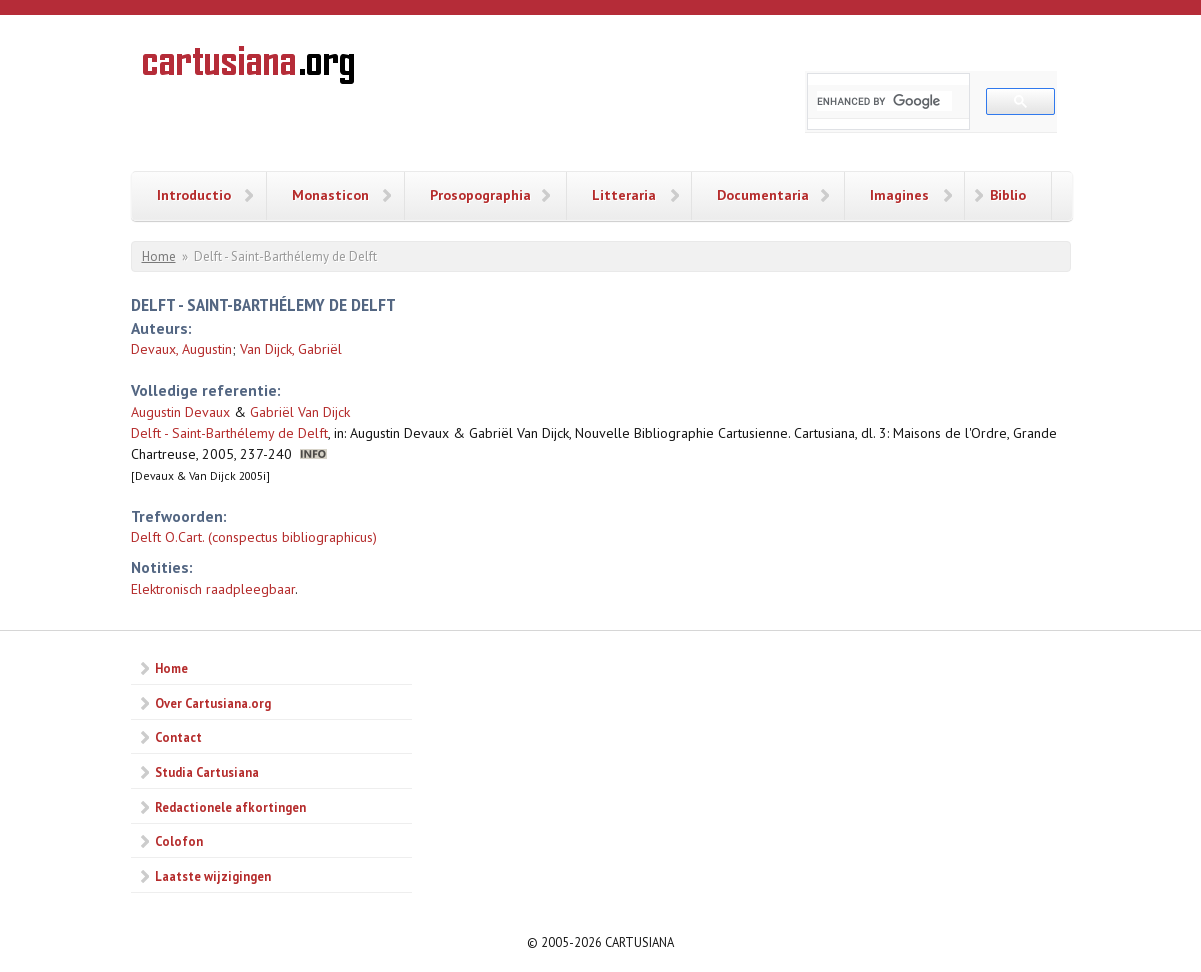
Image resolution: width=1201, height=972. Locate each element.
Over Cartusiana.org (213, 703)
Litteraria (624, 195)
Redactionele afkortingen (230, 807)
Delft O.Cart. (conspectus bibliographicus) (254, 537)
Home (159, 256)
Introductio (194, 195)
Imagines (899, 195)
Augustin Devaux (180, 412)
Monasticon (330, 195)
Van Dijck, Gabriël (291, 349)
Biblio (1008, 195)
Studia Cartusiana (207, 772)
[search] (884, 101)
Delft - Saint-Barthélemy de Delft (229, 433)
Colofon (179, 841)
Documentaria (763, 195)
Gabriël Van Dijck (300, 412)
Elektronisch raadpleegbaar (213, 589)
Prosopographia (480, 195)
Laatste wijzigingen (213, 876)
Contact (178, 737)
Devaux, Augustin (181, 349)
